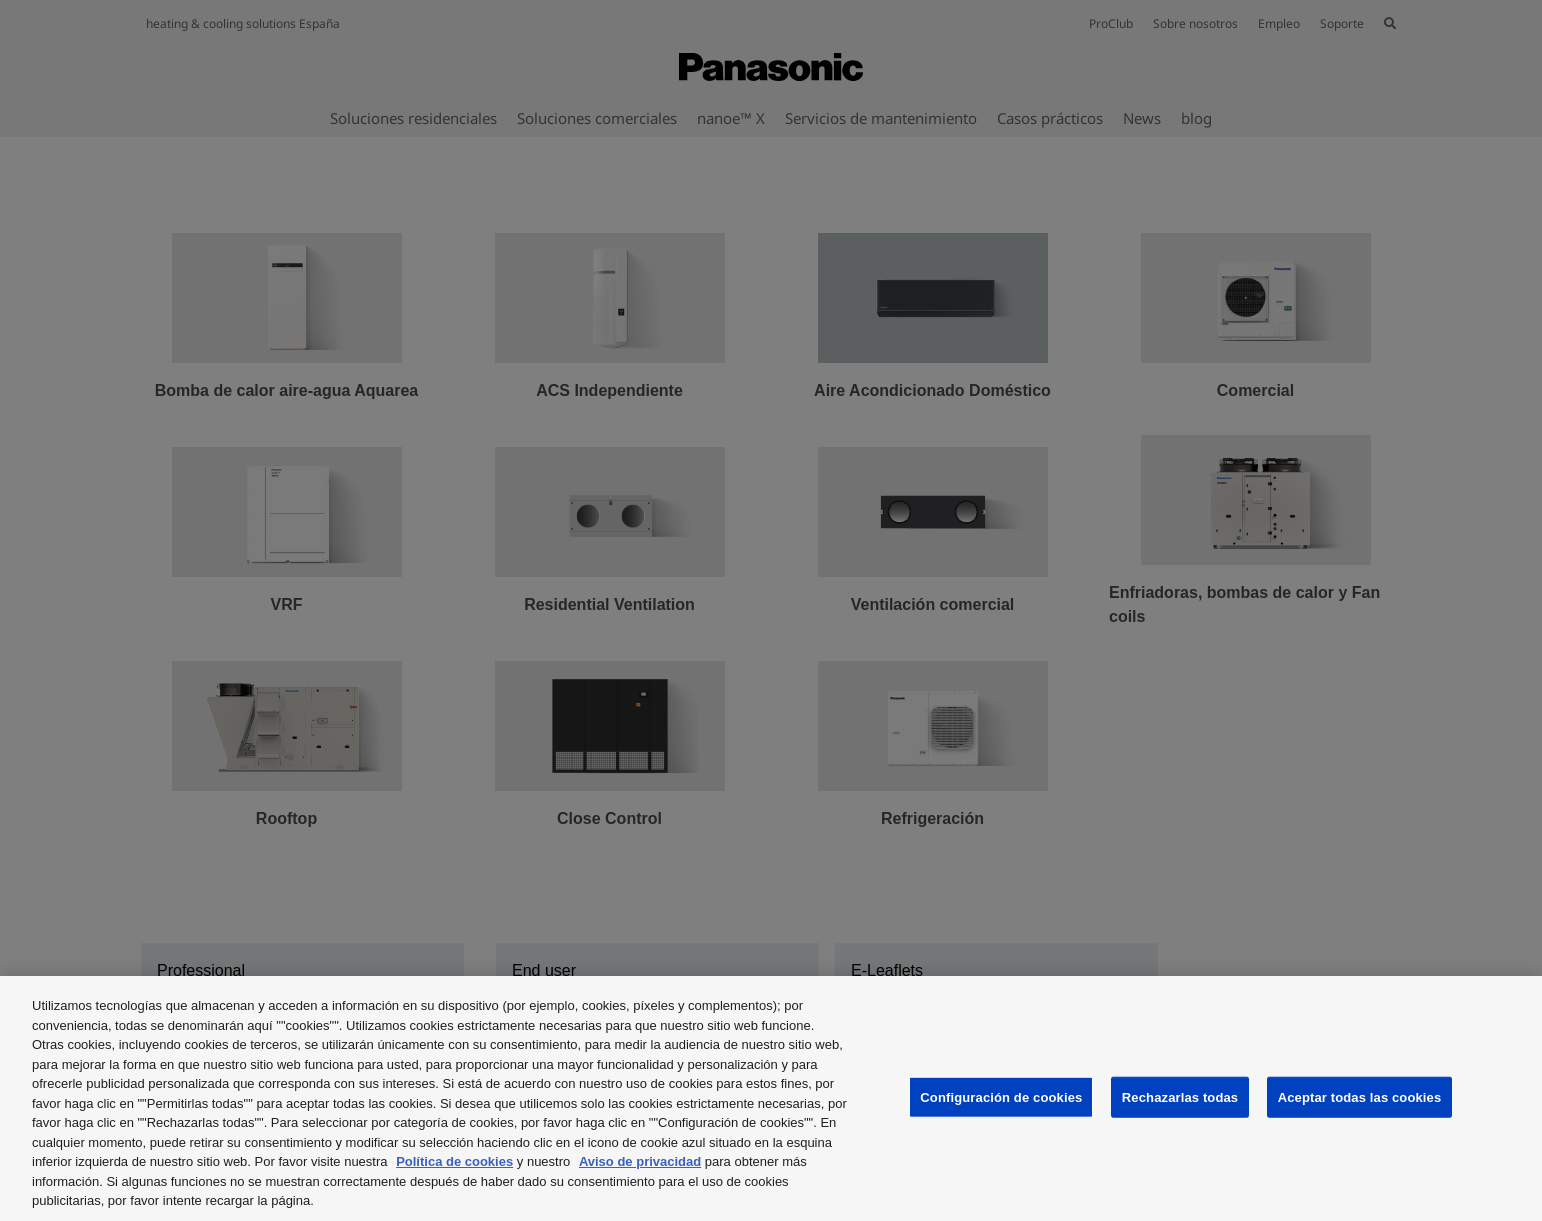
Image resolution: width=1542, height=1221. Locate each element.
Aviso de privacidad (640, 1161)
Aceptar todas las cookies (1360, 1096)
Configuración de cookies (1001, 1096)
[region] (771, 1098)
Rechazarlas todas (1180, 1096)
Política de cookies (454, 1161)
